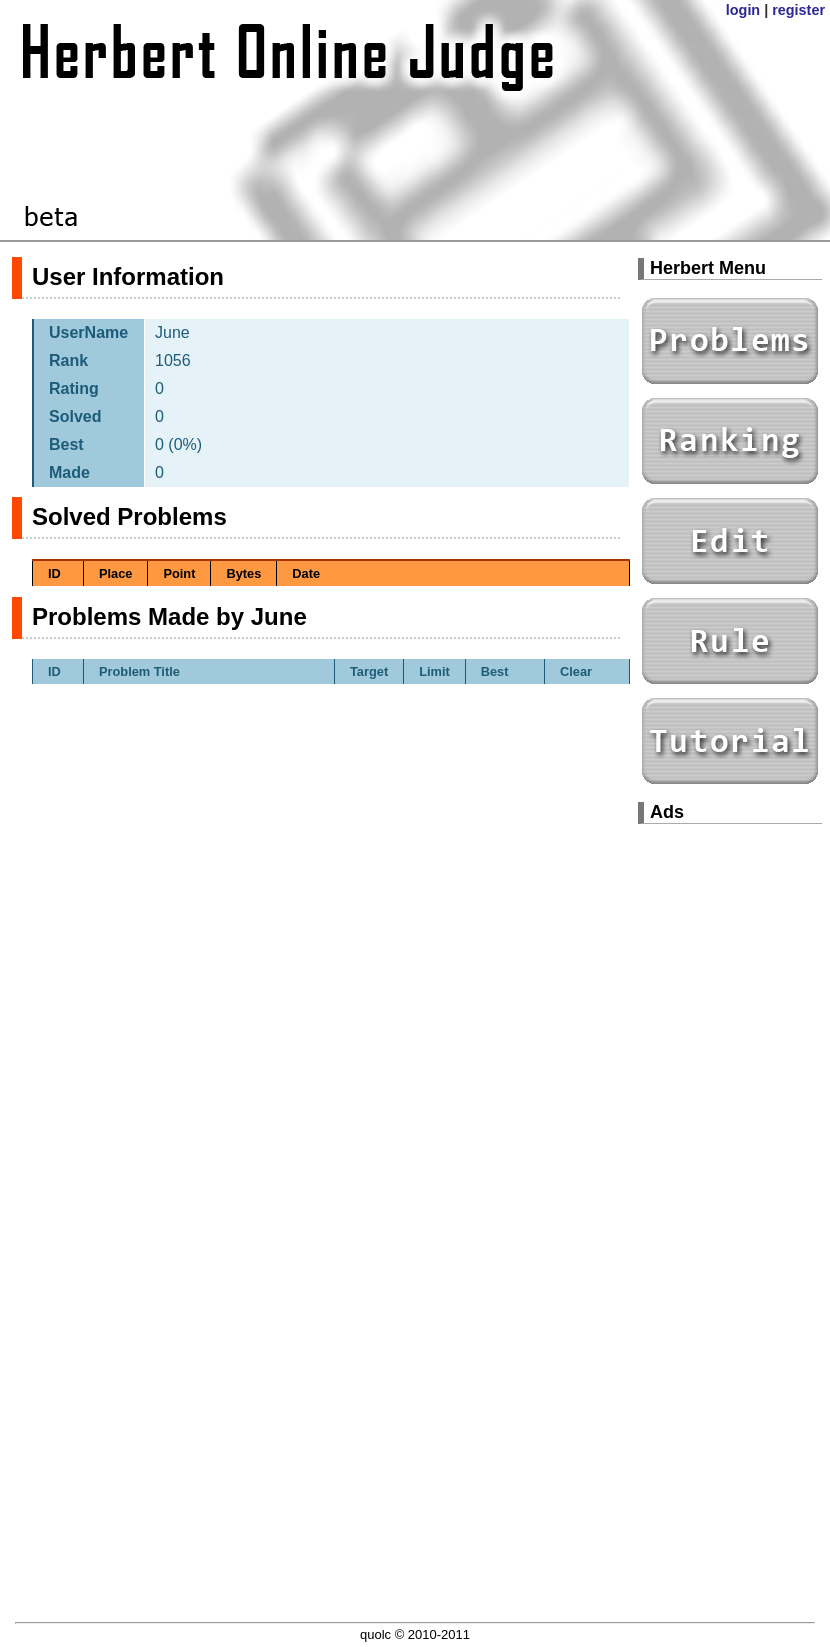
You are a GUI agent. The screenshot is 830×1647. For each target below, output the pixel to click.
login (743, 10)
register (798, 10)
